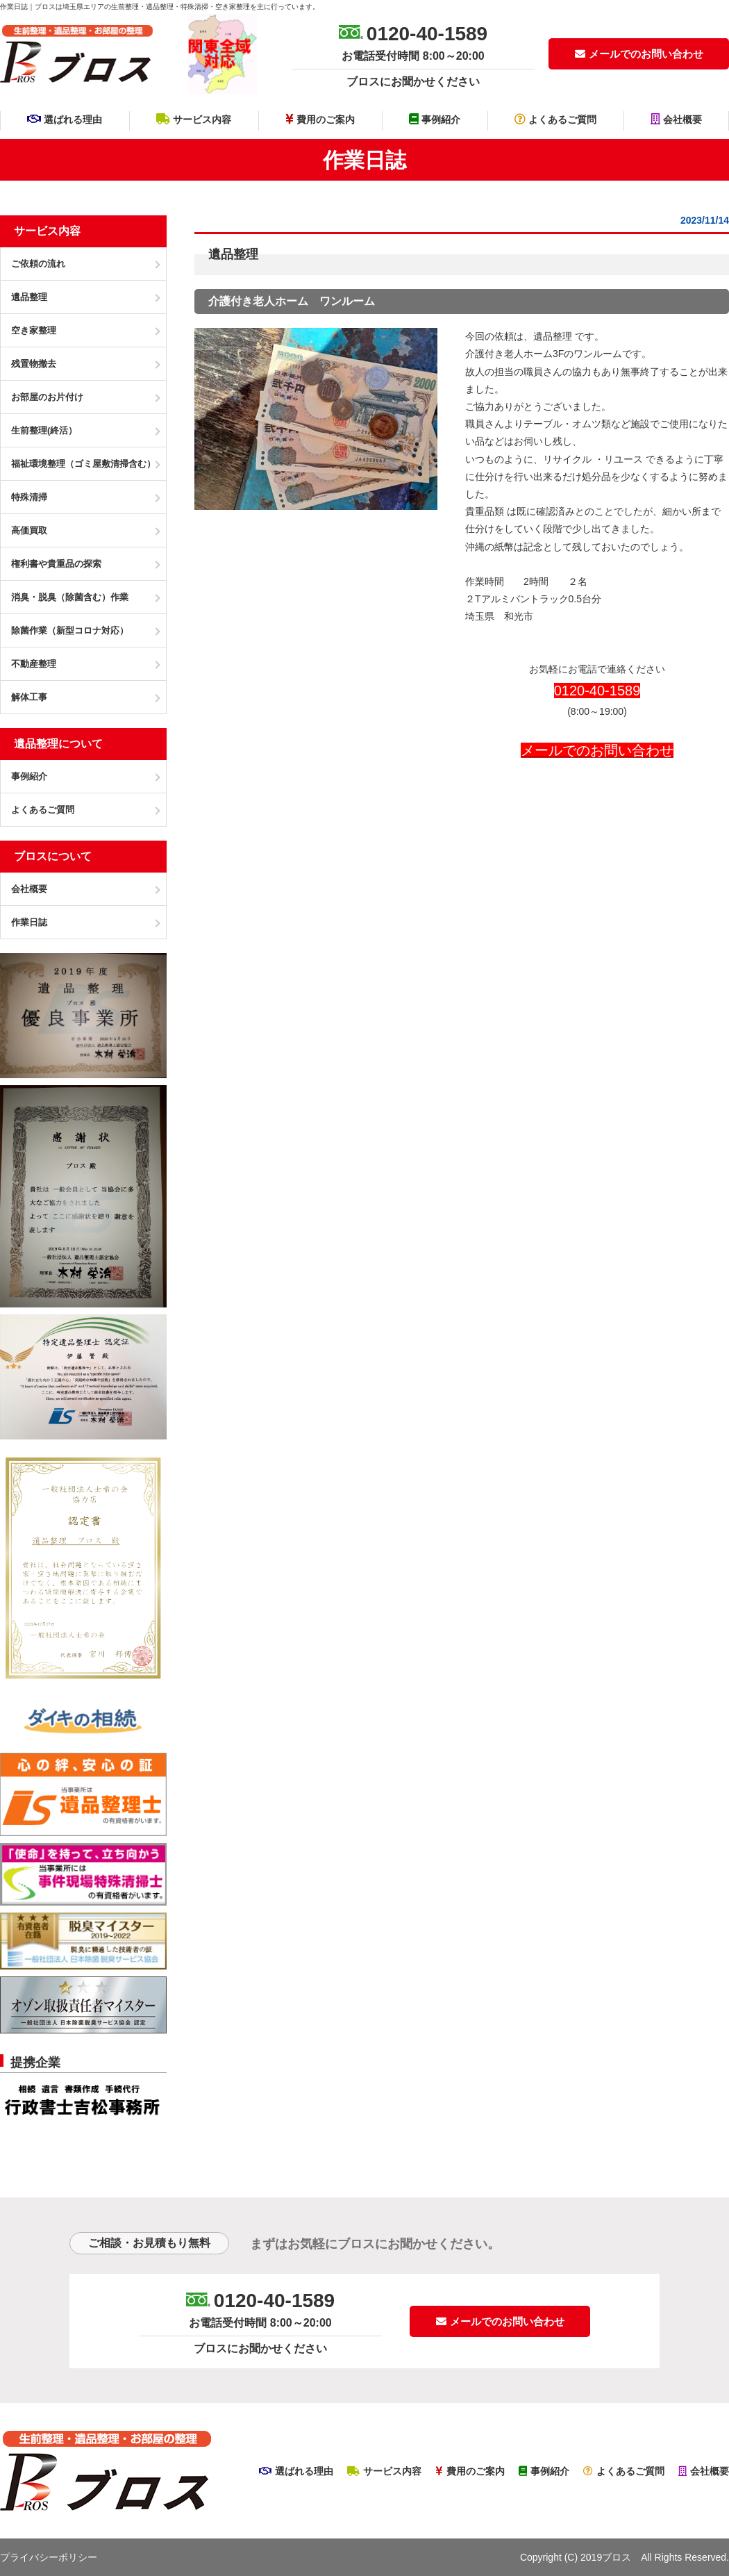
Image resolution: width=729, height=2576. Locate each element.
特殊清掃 (29, 497)
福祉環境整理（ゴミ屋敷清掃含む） (83, 464)
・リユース (618, 459)
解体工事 (29, 697)
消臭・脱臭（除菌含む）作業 (69, 597)
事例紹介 (434, 119)
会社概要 (676, 119)
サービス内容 (193, 119)
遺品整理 (552, 336)
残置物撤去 (33, 363)
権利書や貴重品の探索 (56, 564)
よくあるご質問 (555, 119)
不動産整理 (33, 664)
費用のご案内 (320, 119)
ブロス (616, 2557)
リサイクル (567, 459)
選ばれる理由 (64, 119)
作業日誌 (29, 922)
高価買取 (29, 530)
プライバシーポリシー (48, 2557)
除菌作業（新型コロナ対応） (69, 630)
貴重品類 (484, 511)
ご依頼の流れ (38, 263)
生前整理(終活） (44, 430)
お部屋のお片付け (47, 397)
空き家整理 (33, 330)
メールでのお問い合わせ (639, 54)
